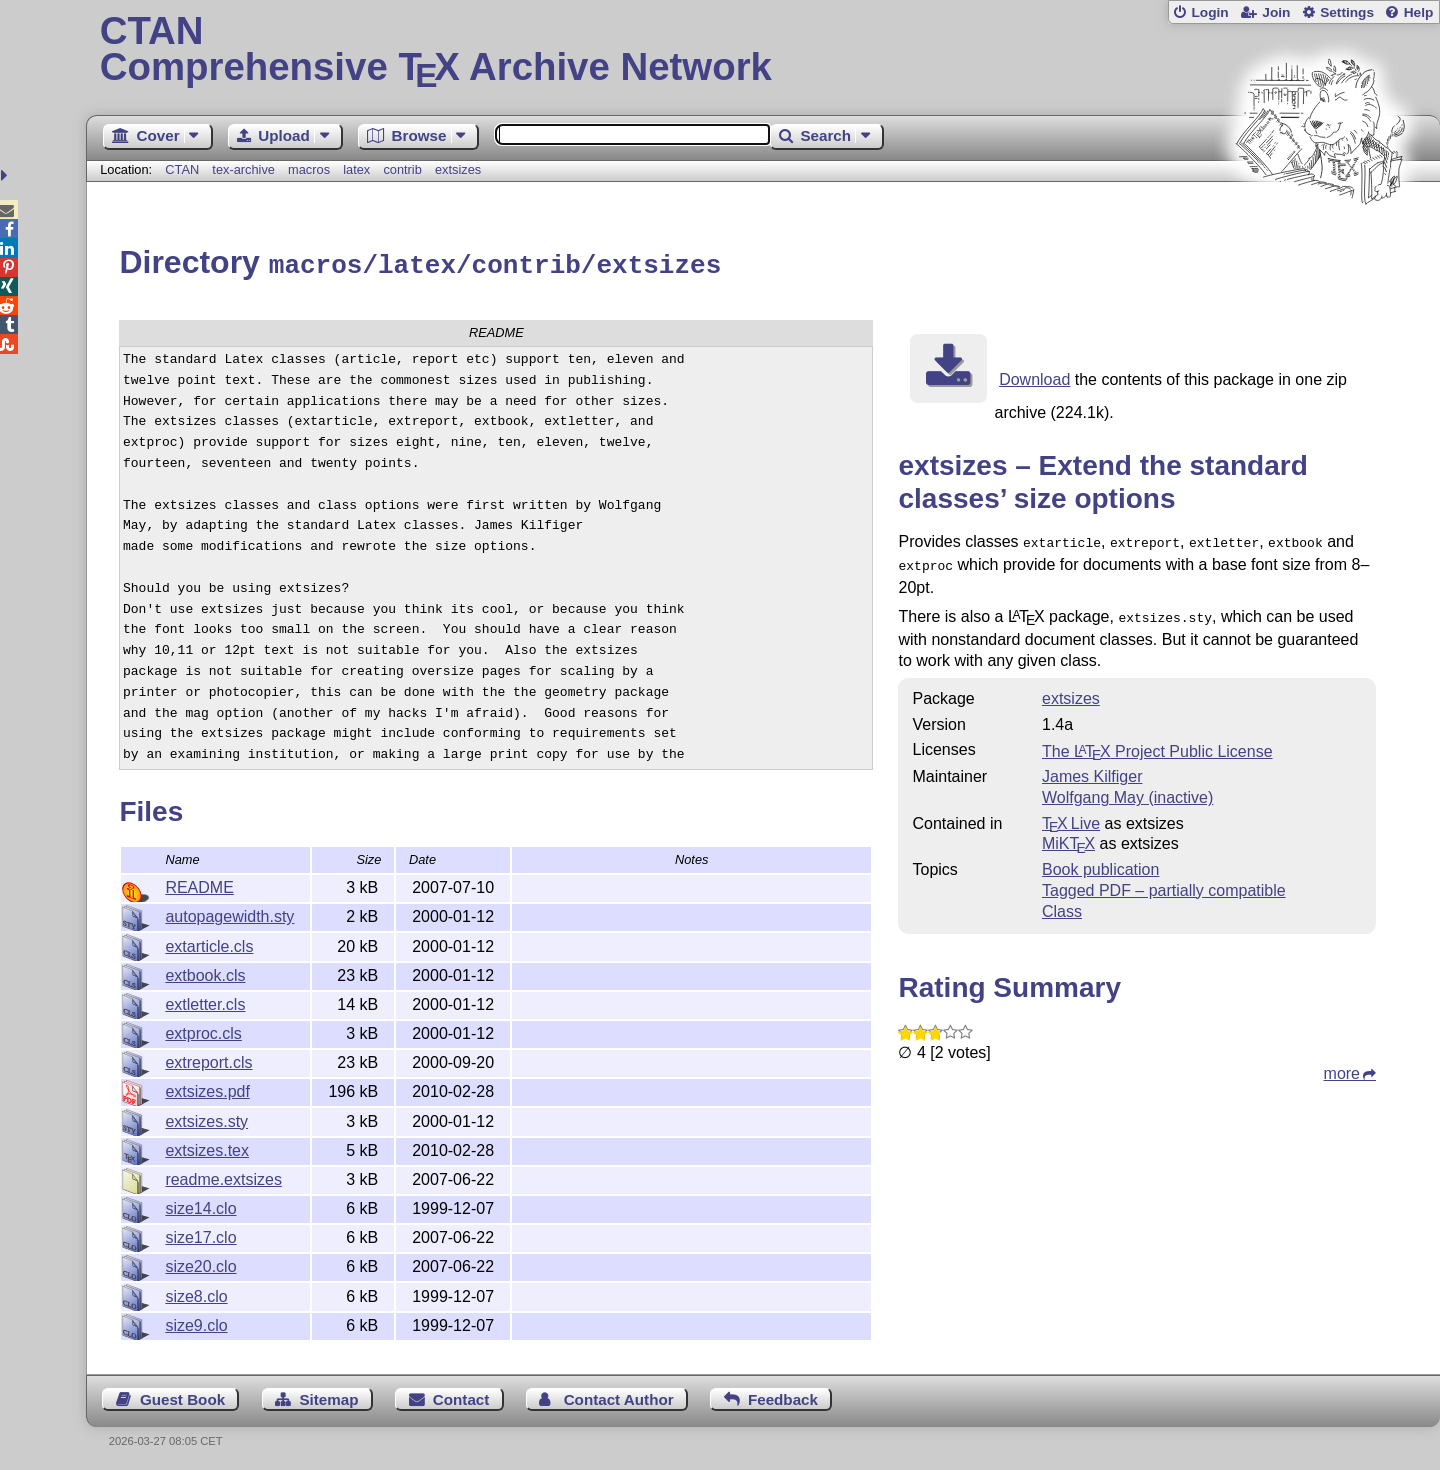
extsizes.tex (207, 1147)
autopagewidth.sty (229, 913)
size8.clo (196, 1293)
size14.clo (200, 1205)
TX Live (1071, 814)
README (199, 884)
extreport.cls (208, 1059)
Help (1419, 12)
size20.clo (200, 1263)
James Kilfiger (1092, 767)
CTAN (182, 169)
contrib (402, 169)
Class (1062, 902)
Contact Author (619, 1396)
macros (309, 169)
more (1342, 1064)
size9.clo (196, 1322)
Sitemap (328, 1396)
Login (1209, 12)
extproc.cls (203, 1030)
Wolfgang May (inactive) (1127, 788)
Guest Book (182, 1396)
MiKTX (1068, 834)
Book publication (1100, 860)
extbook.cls (205, 972)
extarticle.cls (209, 943)
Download (1034, 376)
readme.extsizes (223, 1176)
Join (1276, 12)
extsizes (458, 169)
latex (356, 169)
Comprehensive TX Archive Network (763, 50)
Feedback (783, 1396)
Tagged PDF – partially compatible (1164, 881)
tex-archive (243, 169)
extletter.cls (205, 1001)
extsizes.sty (206, 1118)
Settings (1347, 12)
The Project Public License (1157, 742)
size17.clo (200, 1234)
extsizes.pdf (207, 1088)
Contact (461, 1396)
